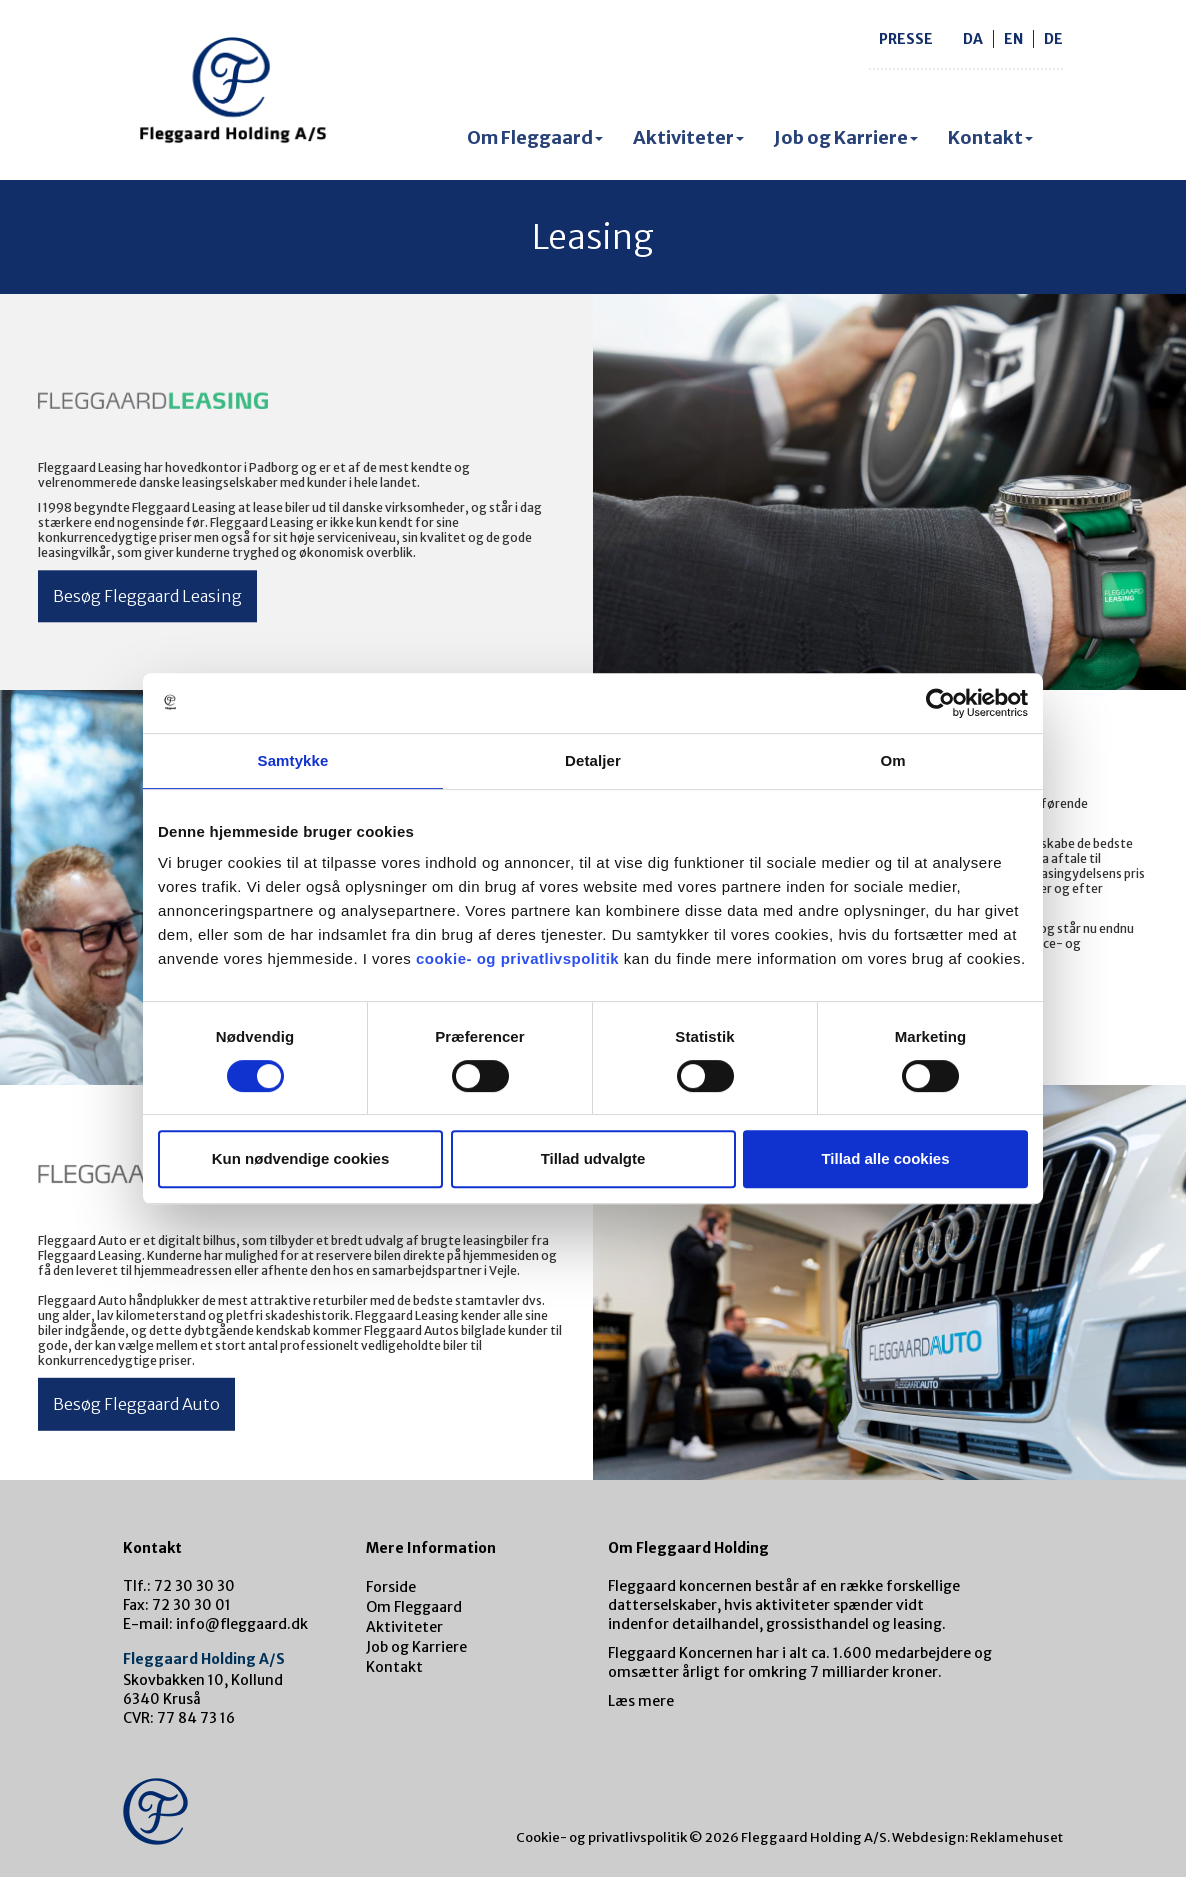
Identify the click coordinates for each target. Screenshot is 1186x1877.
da (973, 39)
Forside (391, 1587)
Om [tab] (892, 760)
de (1053, 39)
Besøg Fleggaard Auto (136, 1404)
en (1013, 39)
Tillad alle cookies (885, 1158)
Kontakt (394, 1667)
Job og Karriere (416, 1647)
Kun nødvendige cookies (301, 1158)
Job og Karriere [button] (846, 137)
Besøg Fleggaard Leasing (147, 596)
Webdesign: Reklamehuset (977, 1837)
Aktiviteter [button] (688, 137)
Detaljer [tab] (593, 760)
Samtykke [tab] (293, 760)
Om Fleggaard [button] (535, 137)
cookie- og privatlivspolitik (517, 958)
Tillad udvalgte (593, 1158)
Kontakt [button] (990, 137)
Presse (906, 39)
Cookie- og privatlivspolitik (601, 1837)
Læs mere (641, 1701)
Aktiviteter (404, 1627)
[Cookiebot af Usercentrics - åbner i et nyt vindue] (940, 703)
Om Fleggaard (414, 1607)
